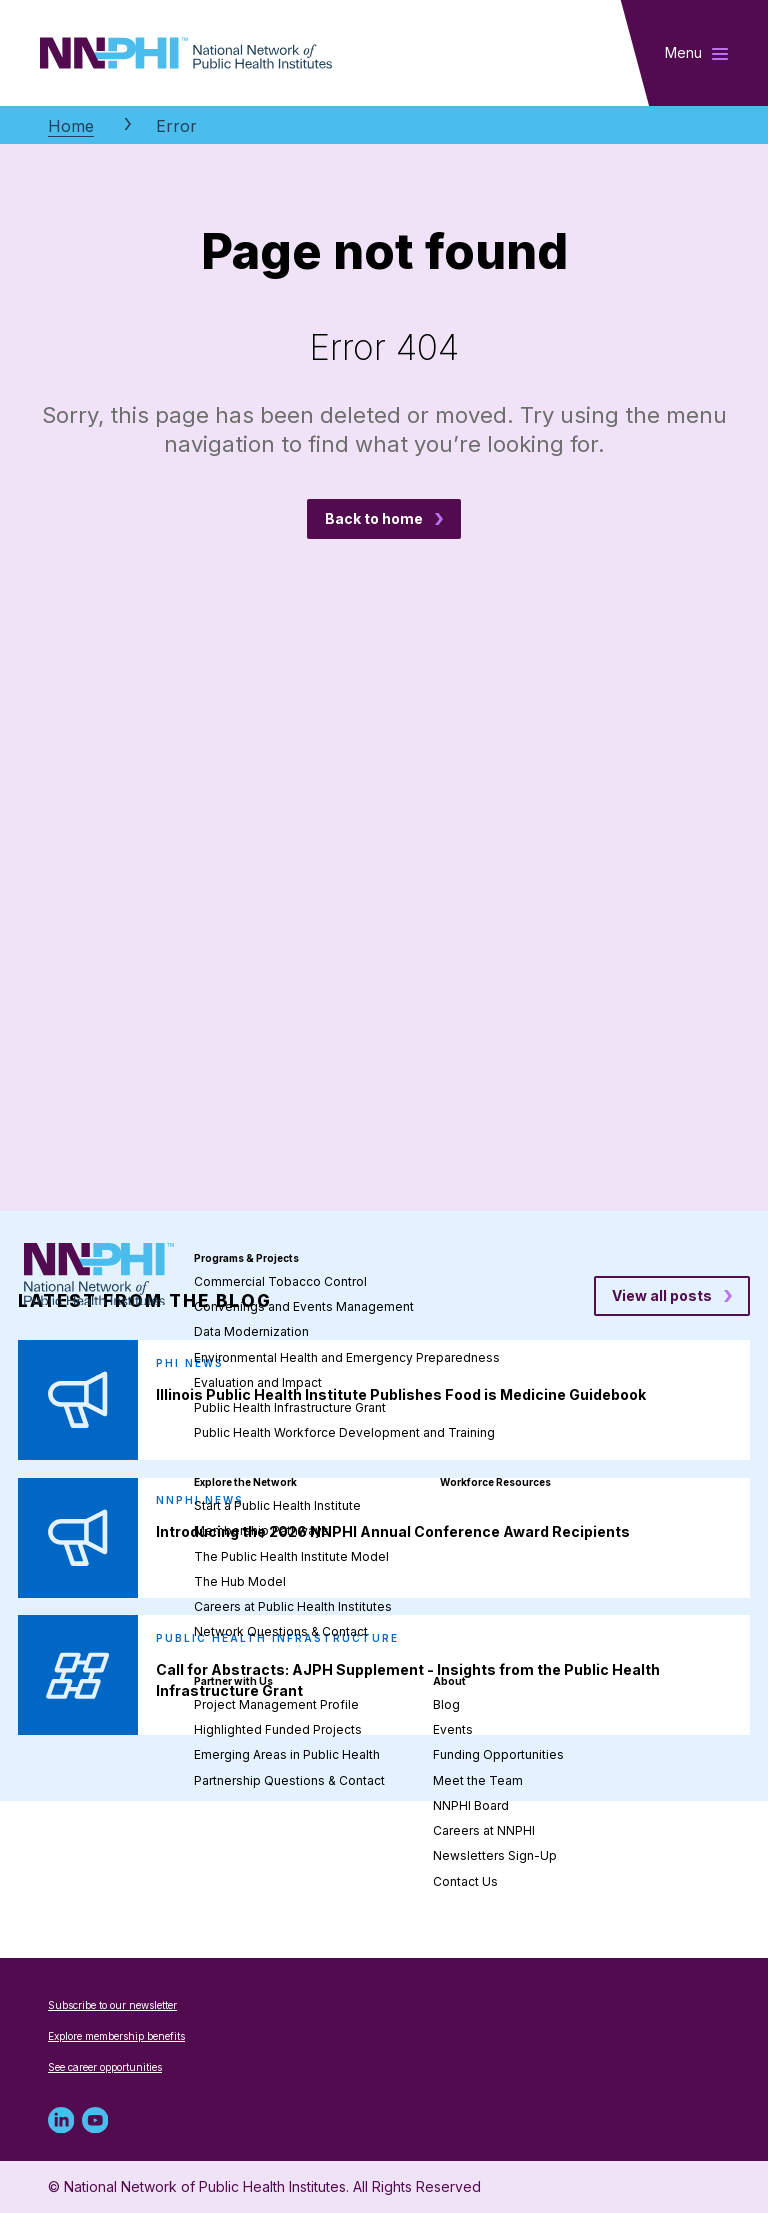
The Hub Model (240, 1581)
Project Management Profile (276, 1704)
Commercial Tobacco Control (280, 1281)
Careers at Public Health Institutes (293, 1606)
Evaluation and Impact (258, 1382)
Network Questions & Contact (281, 1631)
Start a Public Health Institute (277, 1505)
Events (453, 1729)
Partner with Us (233, 1681)
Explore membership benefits (116, 2036)
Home (71, 126)
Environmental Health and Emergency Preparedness (347, 1357)
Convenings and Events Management (304, 1306)
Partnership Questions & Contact (289, 1780)
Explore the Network (245, 1482)
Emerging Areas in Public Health (287, 1754)
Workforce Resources (495, 1482)
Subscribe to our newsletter (112, 2005)
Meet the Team (478, 1780)
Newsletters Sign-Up (495, 1855)
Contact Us (465, 1881)
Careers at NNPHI (484, 1830)
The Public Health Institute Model (291, 1556)
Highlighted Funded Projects (278, 1729)
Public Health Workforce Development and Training (344, 1432)
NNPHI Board (471, 1805)
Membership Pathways (261, 1530)
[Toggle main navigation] (696, 53)
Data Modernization (251, 1331)
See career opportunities (105, 2067)
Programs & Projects (246, 1258)
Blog (446, 1704)
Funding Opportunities (498, 1754)
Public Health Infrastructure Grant (290, 1407)
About (449, 1681)
